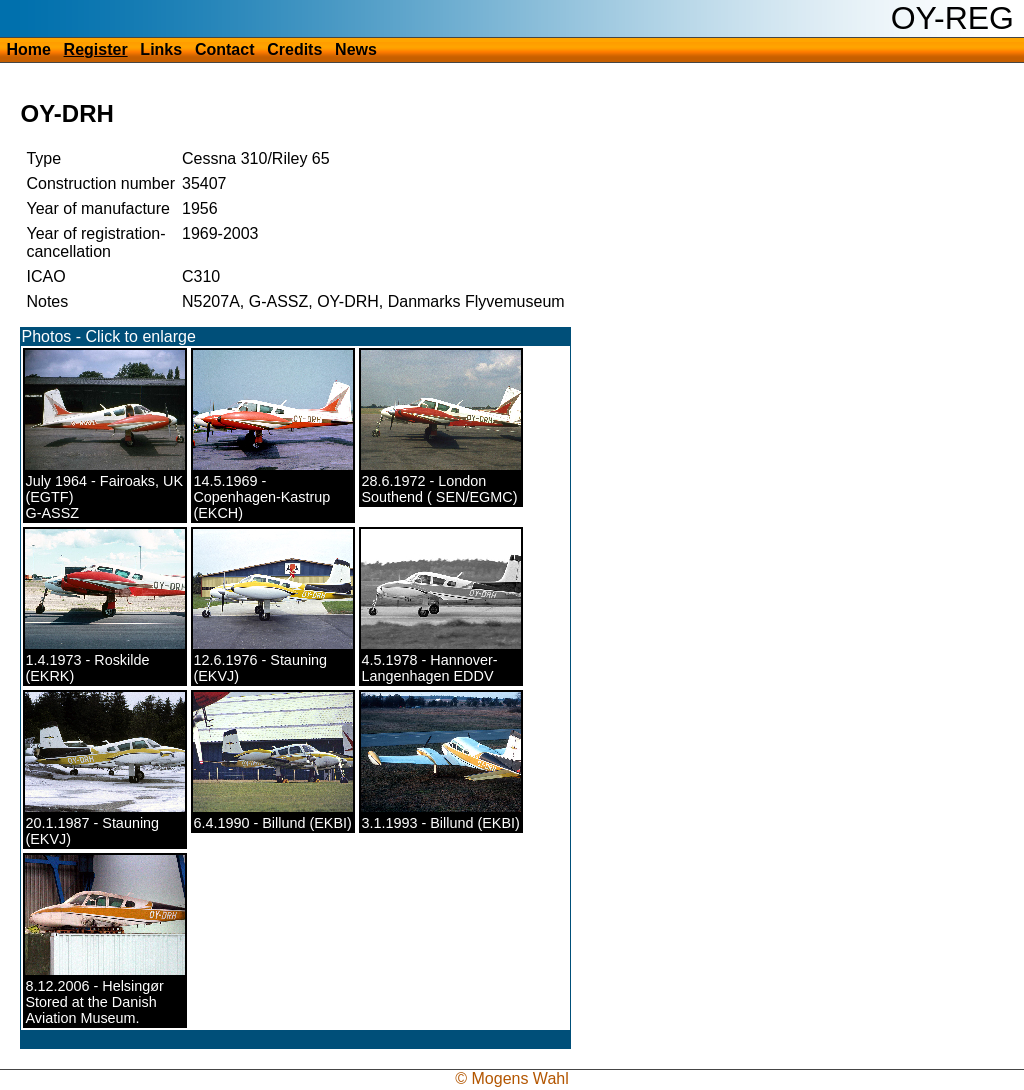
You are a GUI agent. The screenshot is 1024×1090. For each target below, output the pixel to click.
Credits (294, 49)
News (356, 49)
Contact (225, 49)
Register (96, 49)
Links (161, 49)
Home (28, 49)
